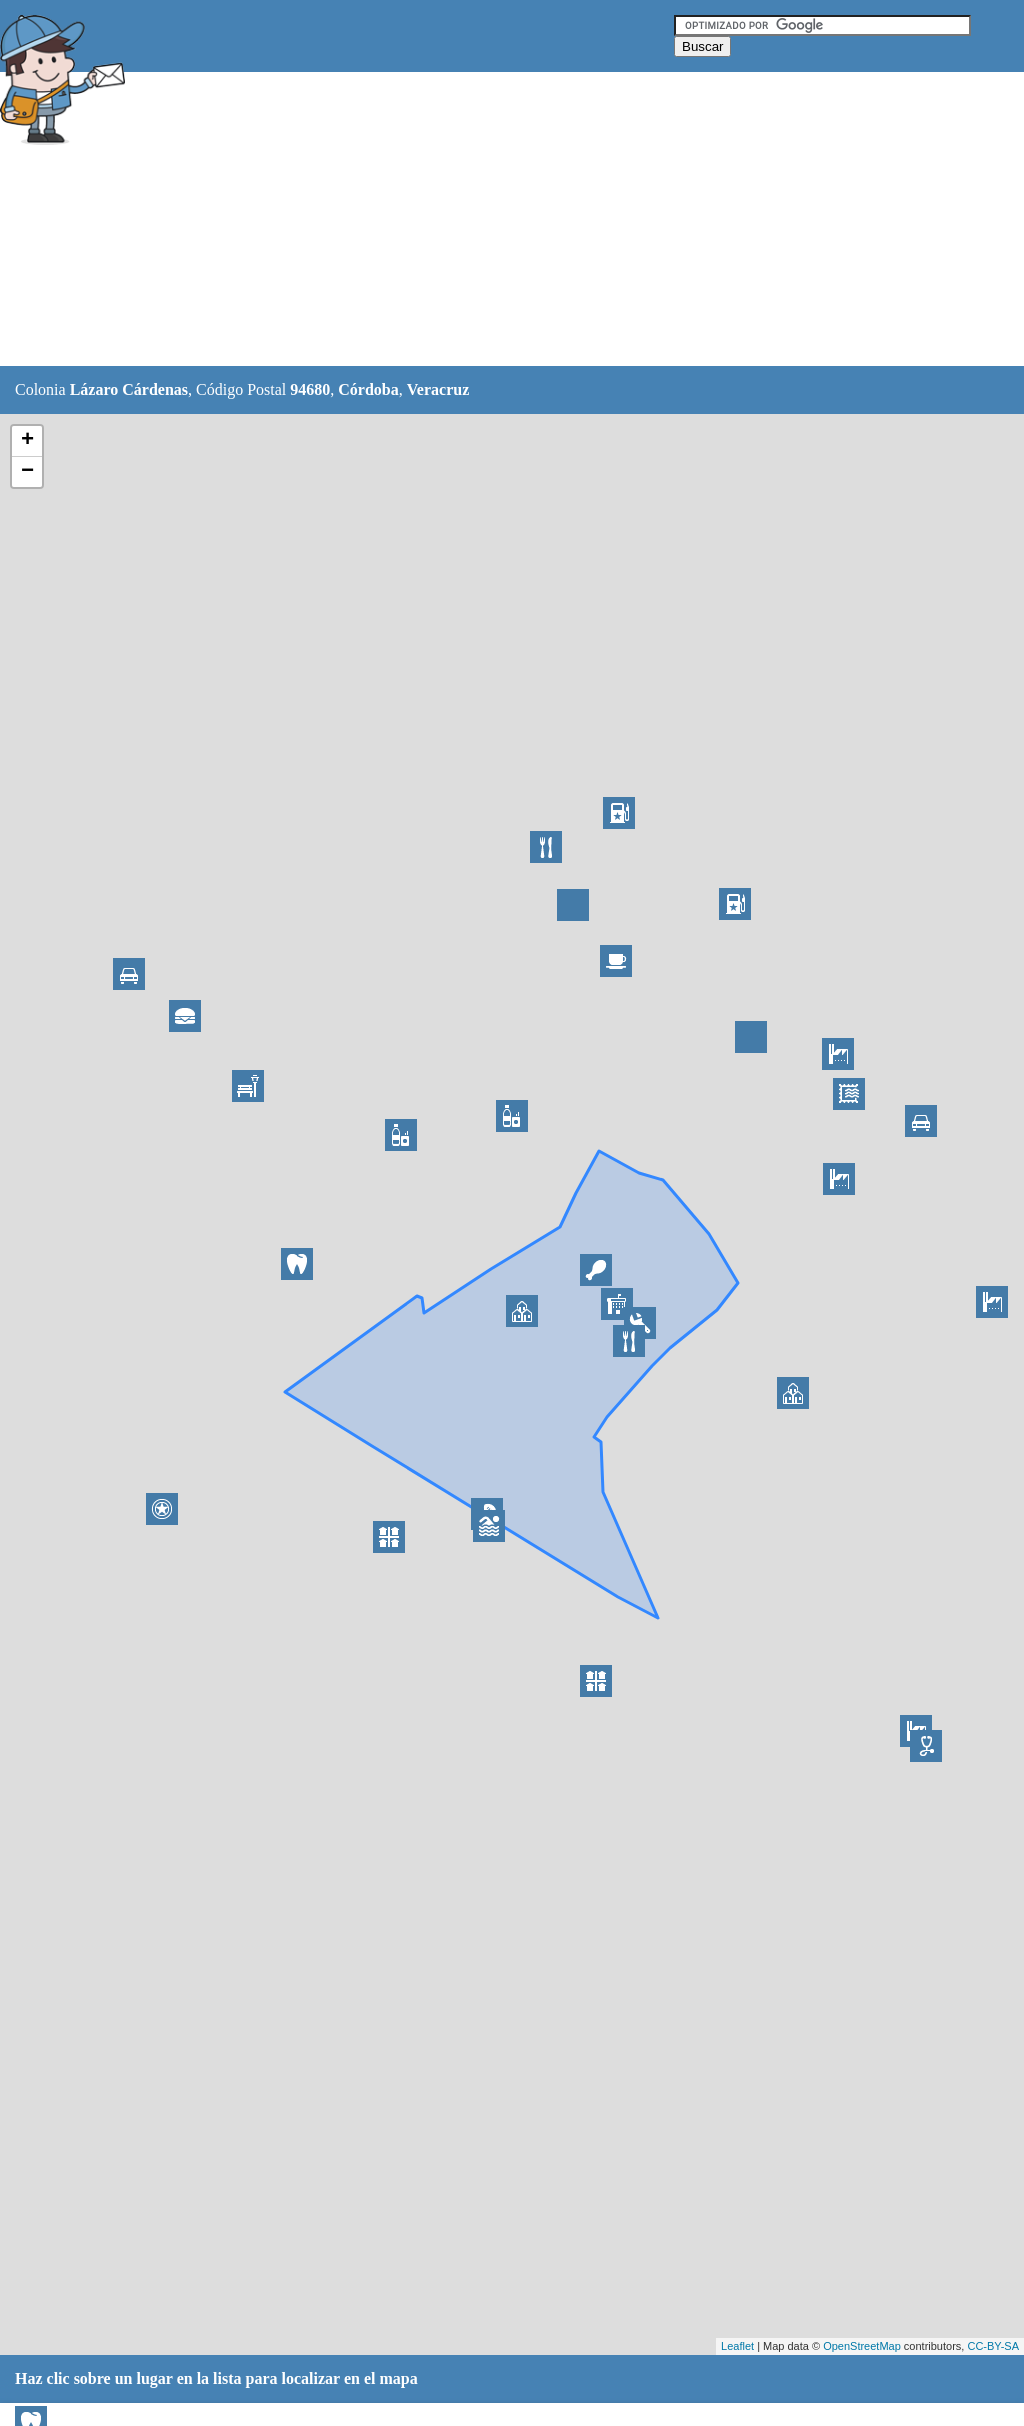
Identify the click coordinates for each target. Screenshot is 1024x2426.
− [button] (27, 472)
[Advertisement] (499, 220)
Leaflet (737, 2346)
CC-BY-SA (993, 2346)
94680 (310, 389)
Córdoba (368, 389)
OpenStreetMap (862, 2346)
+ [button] (27, 441)
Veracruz (438, 389)
